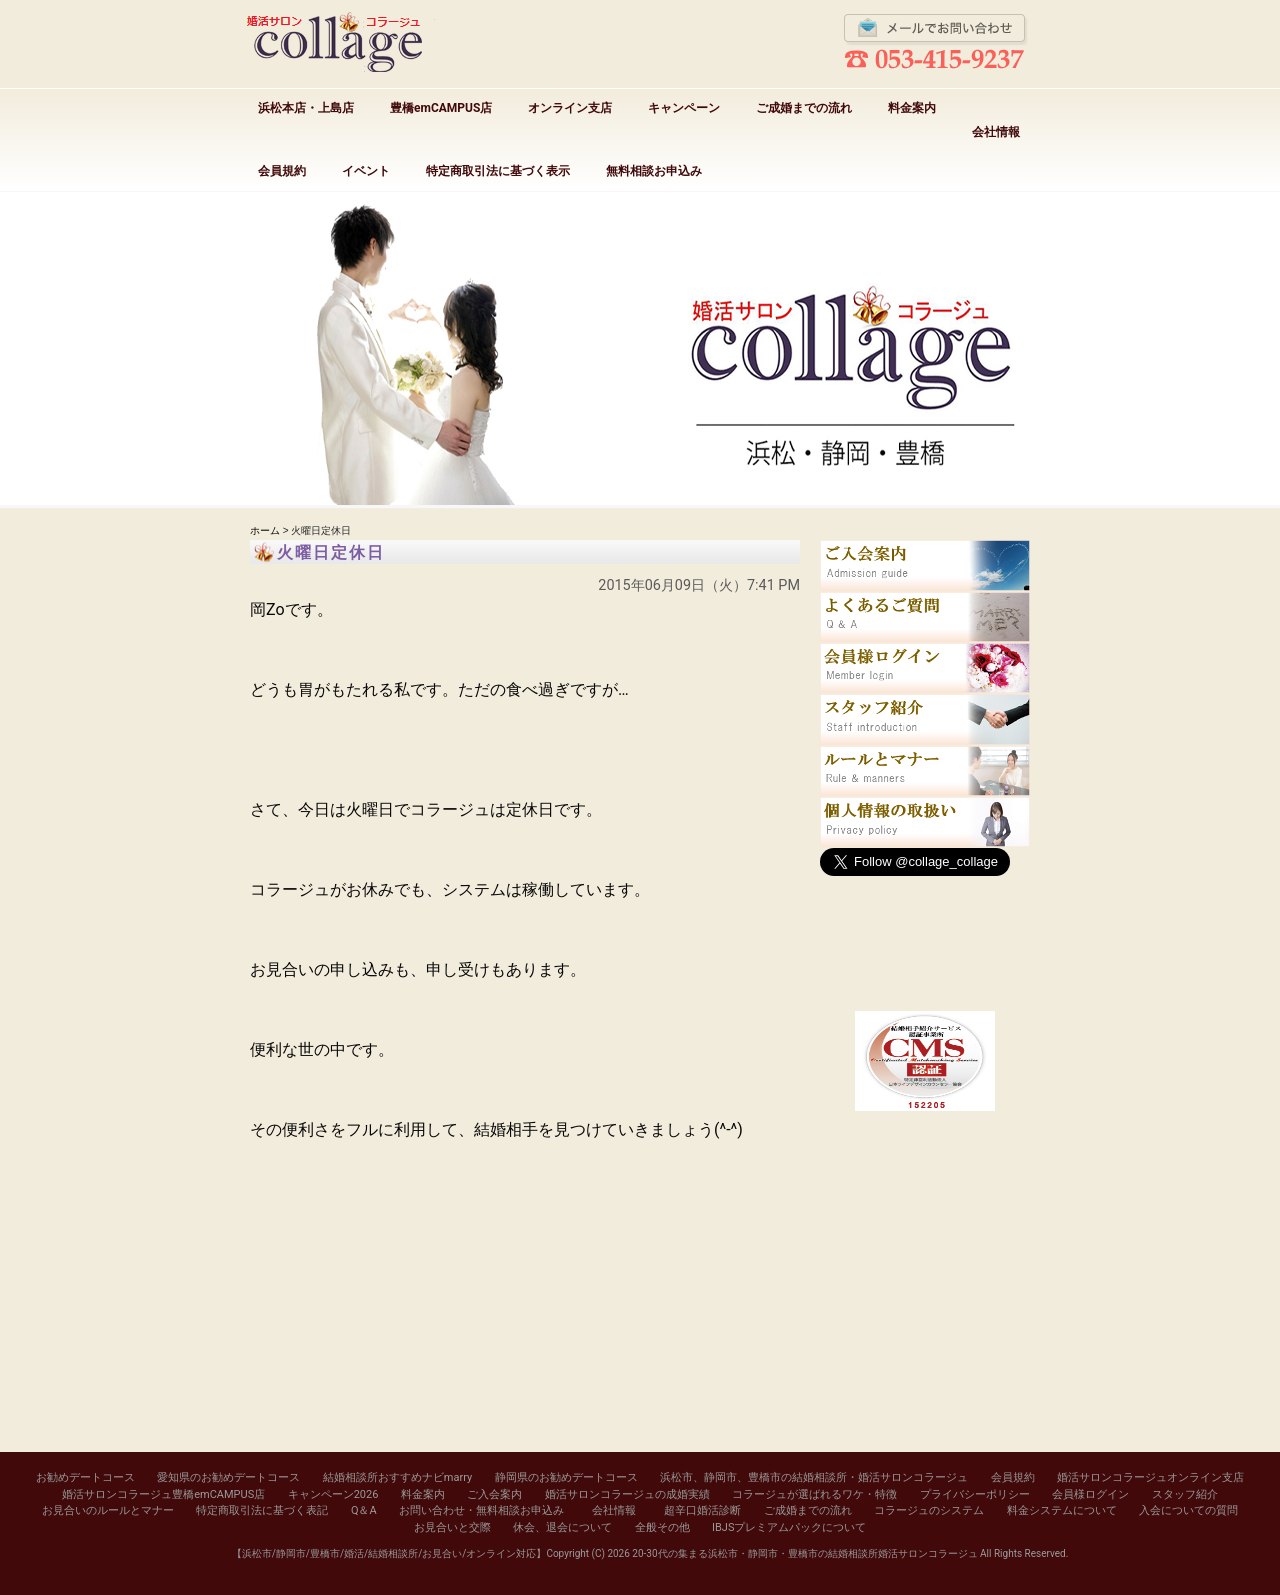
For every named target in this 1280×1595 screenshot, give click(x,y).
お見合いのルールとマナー (108, 1510)
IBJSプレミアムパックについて (789, 1527)
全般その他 (662, 1527)
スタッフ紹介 (1185, 1494)
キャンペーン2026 (333, 1494)
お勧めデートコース (85, 1477)
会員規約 (282, 171)
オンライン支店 (570, 108)
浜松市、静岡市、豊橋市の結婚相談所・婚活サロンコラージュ (814, 1477)
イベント (366, 171)
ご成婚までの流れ (804, 108)
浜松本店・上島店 (306, 108)
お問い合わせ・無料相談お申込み (481, 1510)
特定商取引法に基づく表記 (262, 1510)
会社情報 (996, 132)
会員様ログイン (1090, 1494)
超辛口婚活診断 (702, 1510)
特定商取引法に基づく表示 (498, 171)
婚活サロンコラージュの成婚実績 (627, 1494)
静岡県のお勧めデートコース (566, 1477)
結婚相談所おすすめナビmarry (397, 1477)
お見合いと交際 (452, 1527)
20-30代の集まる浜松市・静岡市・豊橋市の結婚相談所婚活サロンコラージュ (804, 1553)
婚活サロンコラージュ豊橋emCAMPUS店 (163, 1494)
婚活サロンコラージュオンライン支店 (1150, 1477)
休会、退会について (562, 1527)
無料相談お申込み (654, 171)
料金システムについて (1062, 1510)
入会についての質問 (1188, 1510)
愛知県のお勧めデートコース (228, 1477)
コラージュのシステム (929, 1510)
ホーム (265, 530)
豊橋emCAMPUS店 (441, 108)
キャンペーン (684, 108)
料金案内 (912, 108)
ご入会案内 (494, 1494)
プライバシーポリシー (975, 1494)
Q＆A (364, 1510)
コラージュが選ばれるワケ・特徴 (814, 1494)
